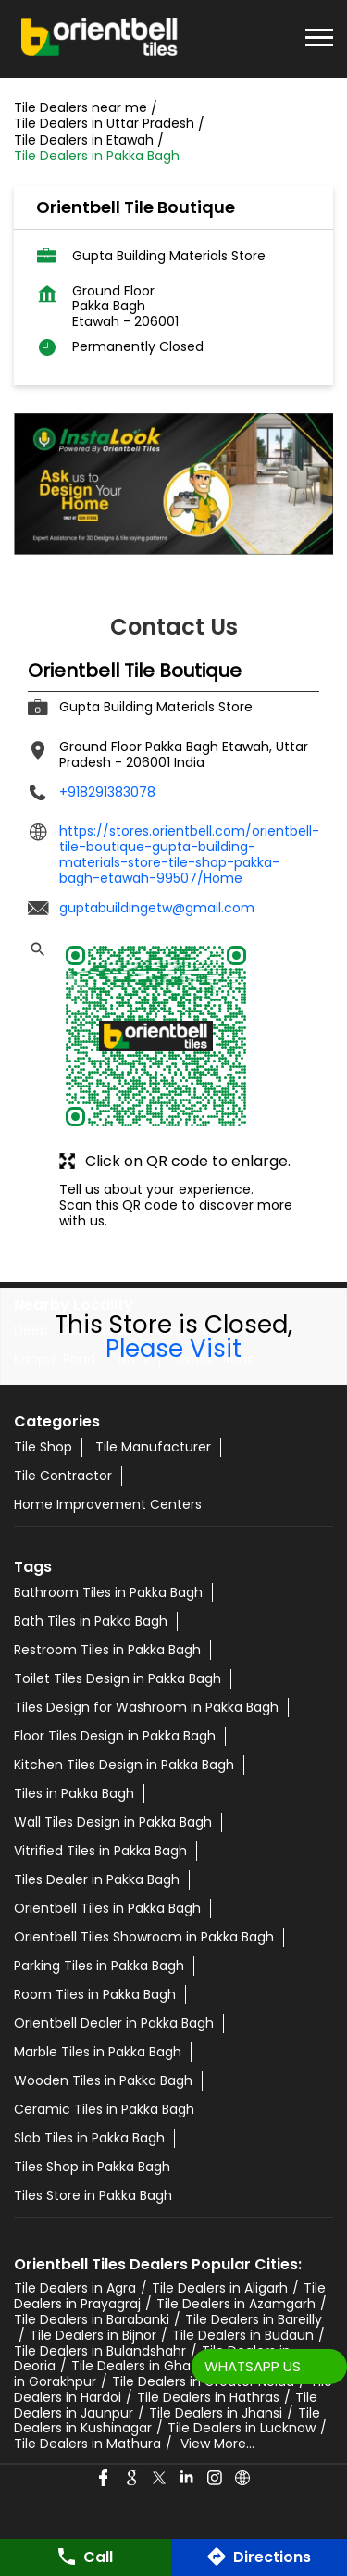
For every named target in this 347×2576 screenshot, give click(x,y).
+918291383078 (107, 792)
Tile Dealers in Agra (75, 2288)
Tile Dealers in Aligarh (220, 2288)
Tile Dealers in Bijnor (93, 2335)
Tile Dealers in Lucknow (241, 2428)
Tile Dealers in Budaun (243, 2335)
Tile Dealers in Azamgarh (236, 2303)
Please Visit (173, 1348)
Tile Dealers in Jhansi (215, 2413)
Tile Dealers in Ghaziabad (152, 2365)
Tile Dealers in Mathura (87, 2443)
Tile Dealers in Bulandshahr (100, 2351)
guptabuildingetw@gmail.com (156, 907)
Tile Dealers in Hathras (208, 2397)
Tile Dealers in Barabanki (91, 2319)
